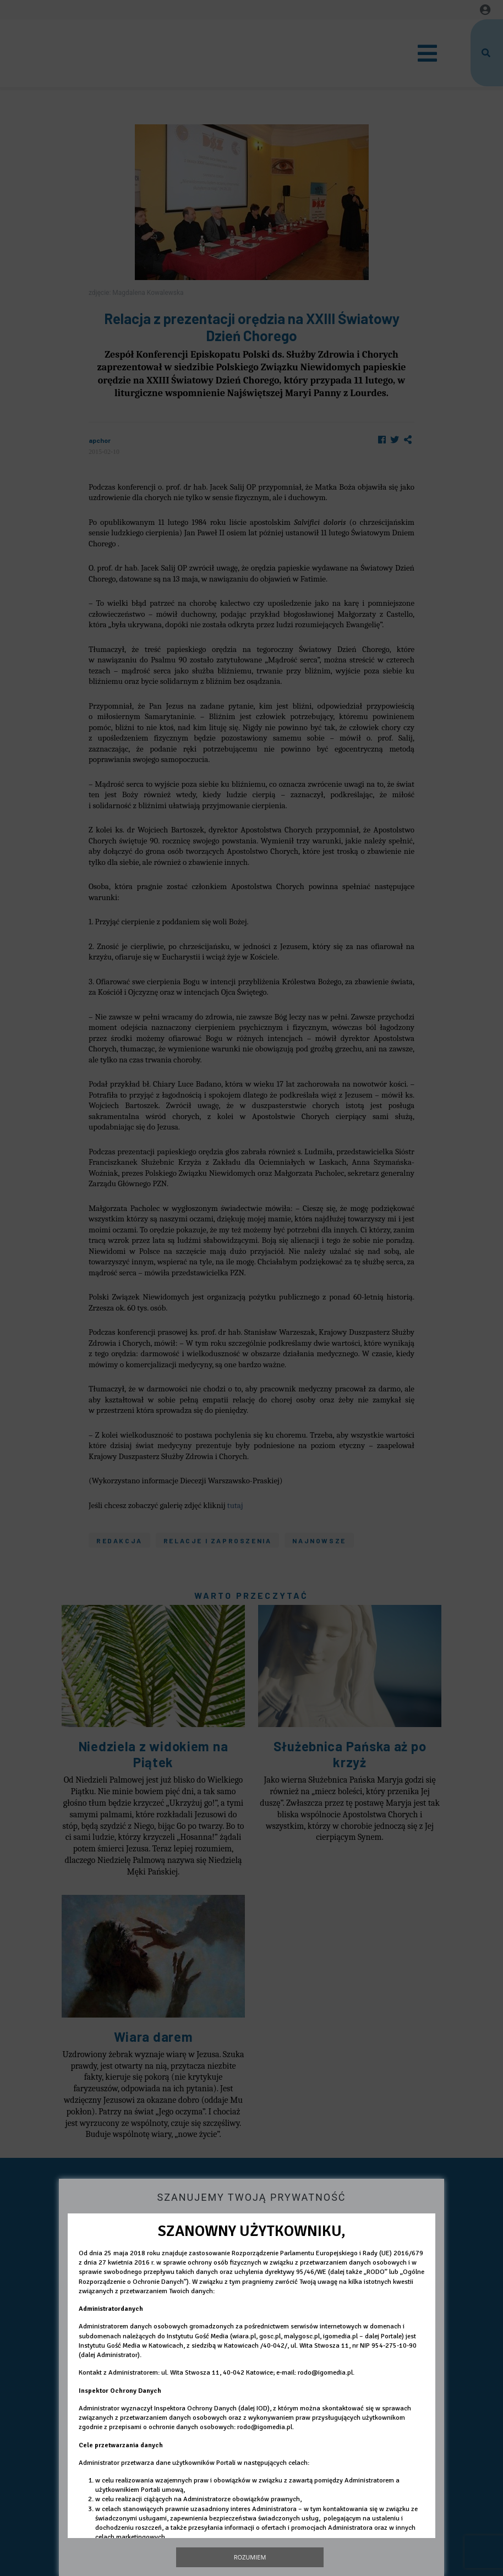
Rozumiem (250, 2557)
